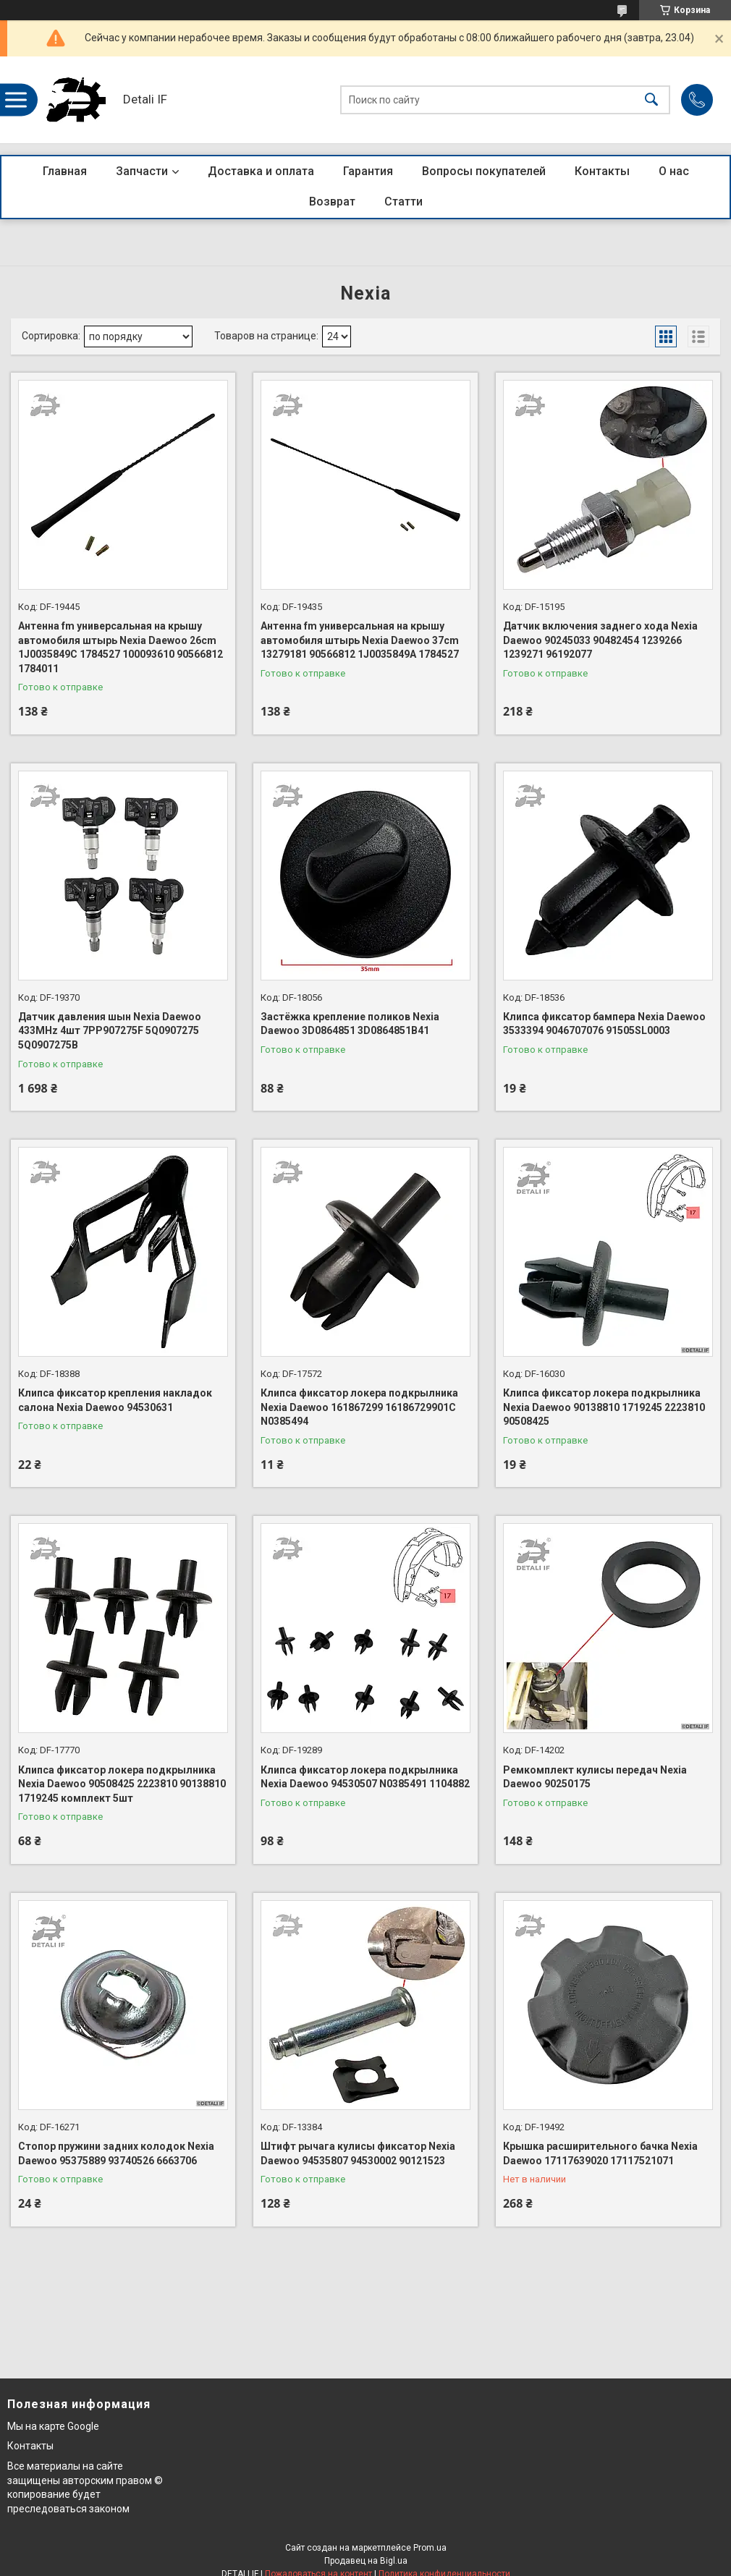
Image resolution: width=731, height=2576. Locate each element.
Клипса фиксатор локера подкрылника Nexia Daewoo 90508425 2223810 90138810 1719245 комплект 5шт (122, 1784)
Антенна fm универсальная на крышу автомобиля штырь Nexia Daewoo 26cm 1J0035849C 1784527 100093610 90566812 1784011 (120, 647)
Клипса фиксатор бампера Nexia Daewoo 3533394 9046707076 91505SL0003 (604, 1024)
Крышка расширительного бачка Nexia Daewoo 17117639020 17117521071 (600, 2153)
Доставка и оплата (261, 171)
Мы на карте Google (53, 2426)
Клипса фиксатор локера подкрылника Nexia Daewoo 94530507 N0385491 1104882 (365, 1777)
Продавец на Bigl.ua (365, 2561)
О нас (674, 171)
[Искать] (651, 100)
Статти (403, 201)
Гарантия (368, 171)
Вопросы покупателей (484, 171)
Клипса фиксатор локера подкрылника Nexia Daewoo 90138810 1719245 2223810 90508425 (604, 1407)
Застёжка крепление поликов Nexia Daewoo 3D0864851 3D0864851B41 (350, 1024)
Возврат (332, 201)
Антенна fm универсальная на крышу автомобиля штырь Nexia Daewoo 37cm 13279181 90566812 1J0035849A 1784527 (360, 640)
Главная (65, 171)
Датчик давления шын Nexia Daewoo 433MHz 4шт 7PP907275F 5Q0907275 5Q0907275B (109, 1031)
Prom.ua (430, 2548)
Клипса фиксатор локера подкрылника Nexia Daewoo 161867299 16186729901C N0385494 (359, 1407)
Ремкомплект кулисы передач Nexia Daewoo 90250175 (595, 1777)
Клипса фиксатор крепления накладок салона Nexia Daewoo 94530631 (115, 1400)
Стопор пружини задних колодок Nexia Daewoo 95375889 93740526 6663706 (116, 2153)
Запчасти (142, 171)
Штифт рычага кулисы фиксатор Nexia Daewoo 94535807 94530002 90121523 (358, 2153)
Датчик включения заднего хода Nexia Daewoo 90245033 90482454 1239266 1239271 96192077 (600, 640)
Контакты (602, 171)
